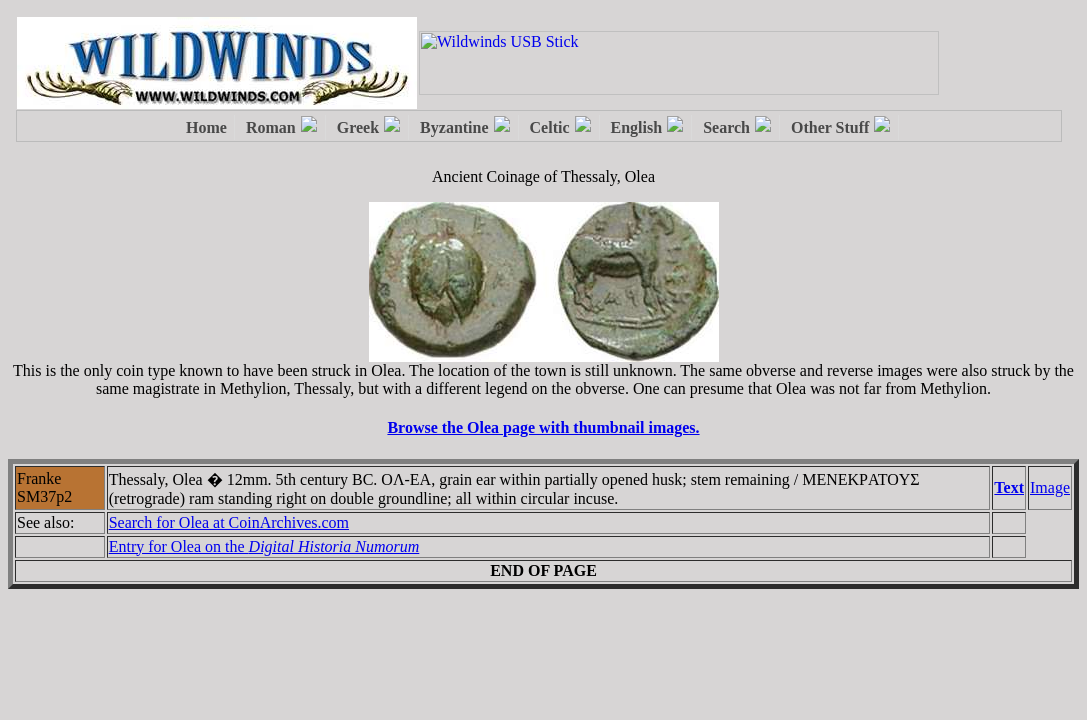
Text (1009, 487)
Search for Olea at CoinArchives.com (229, 522)
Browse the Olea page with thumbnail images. (543, 427)
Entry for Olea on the (264, 546)
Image (1050, 487)
